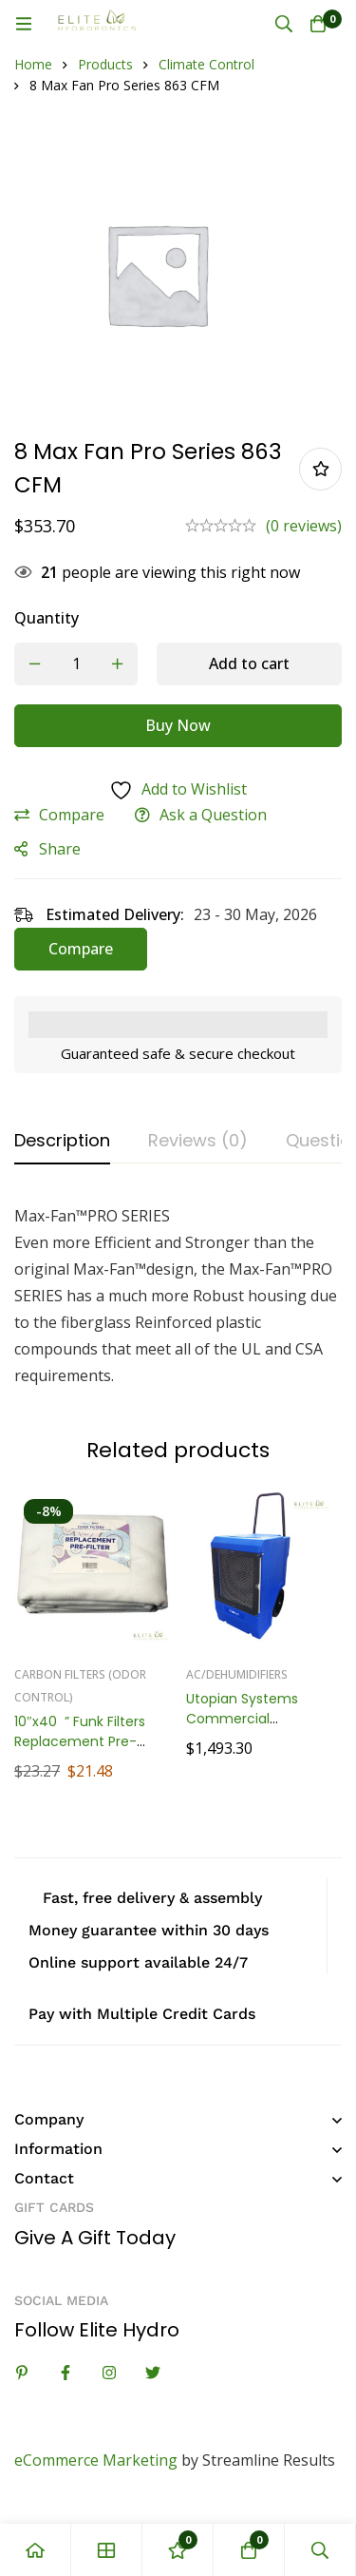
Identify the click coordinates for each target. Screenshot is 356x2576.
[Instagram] (109, 2372)
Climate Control (206, 64)
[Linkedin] (21, 2372)
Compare (71, 814)
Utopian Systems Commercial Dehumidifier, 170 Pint (257, 1719)
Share (60, 848)
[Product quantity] (76, 664)
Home (33, 64)
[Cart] (318, 23)
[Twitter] (152, 2372)
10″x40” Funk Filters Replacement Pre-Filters (79, 1742)
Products (105, 64)
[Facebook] (65, 2372)
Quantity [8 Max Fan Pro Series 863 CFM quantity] (46, 617)
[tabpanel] (178, 1295)
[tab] (62, 1142)
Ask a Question (213, 814)
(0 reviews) (304, 525)
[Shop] (106, 2550)
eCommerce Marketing (96, 2460)
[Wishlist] (178, 2550)
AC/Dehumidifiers (237, 1675)
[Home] (35, 2550)
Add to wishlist (320, 469)
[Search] (284, 23)
